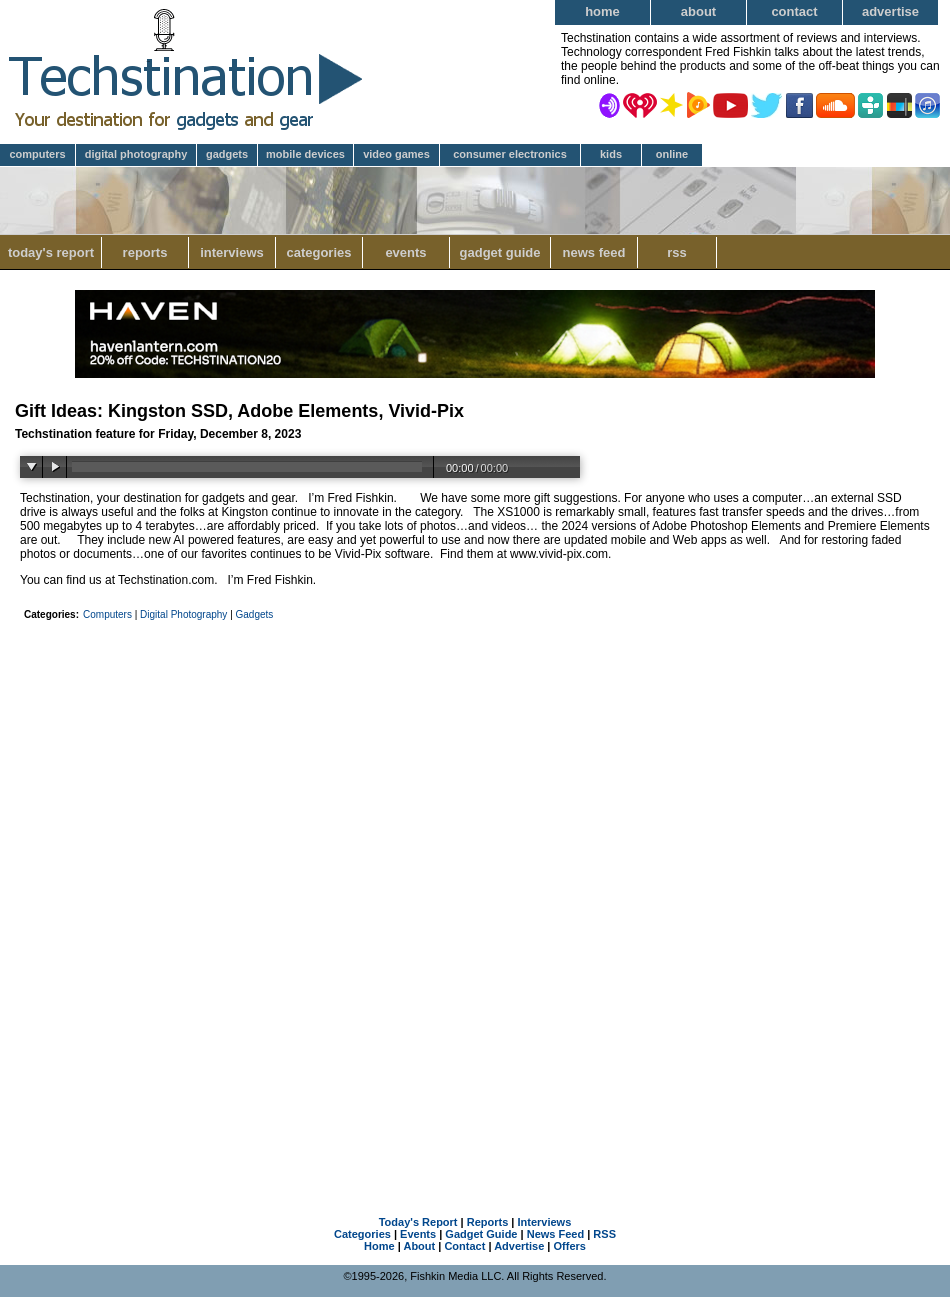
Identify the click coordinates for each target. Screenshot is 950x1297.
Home (602, 11)
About (698, 11)
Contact (794, 11)
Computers (37, 154)
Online (672, 154)
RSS (677, 252)
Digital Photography (136, 154)
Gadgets (227, 154)
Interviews (232, 252)
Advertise (890, 11)
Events (405, 252)
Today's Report (51, 252)
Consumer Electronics (510, 154)
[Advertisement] (475, 777)
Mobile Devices (305, 154)
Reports (145, 252)
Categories (318, 252)
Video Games (396, 154)
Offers (570, 1246)
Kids (611, 154)
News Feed (594, 252)
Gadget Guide (500, 252)
